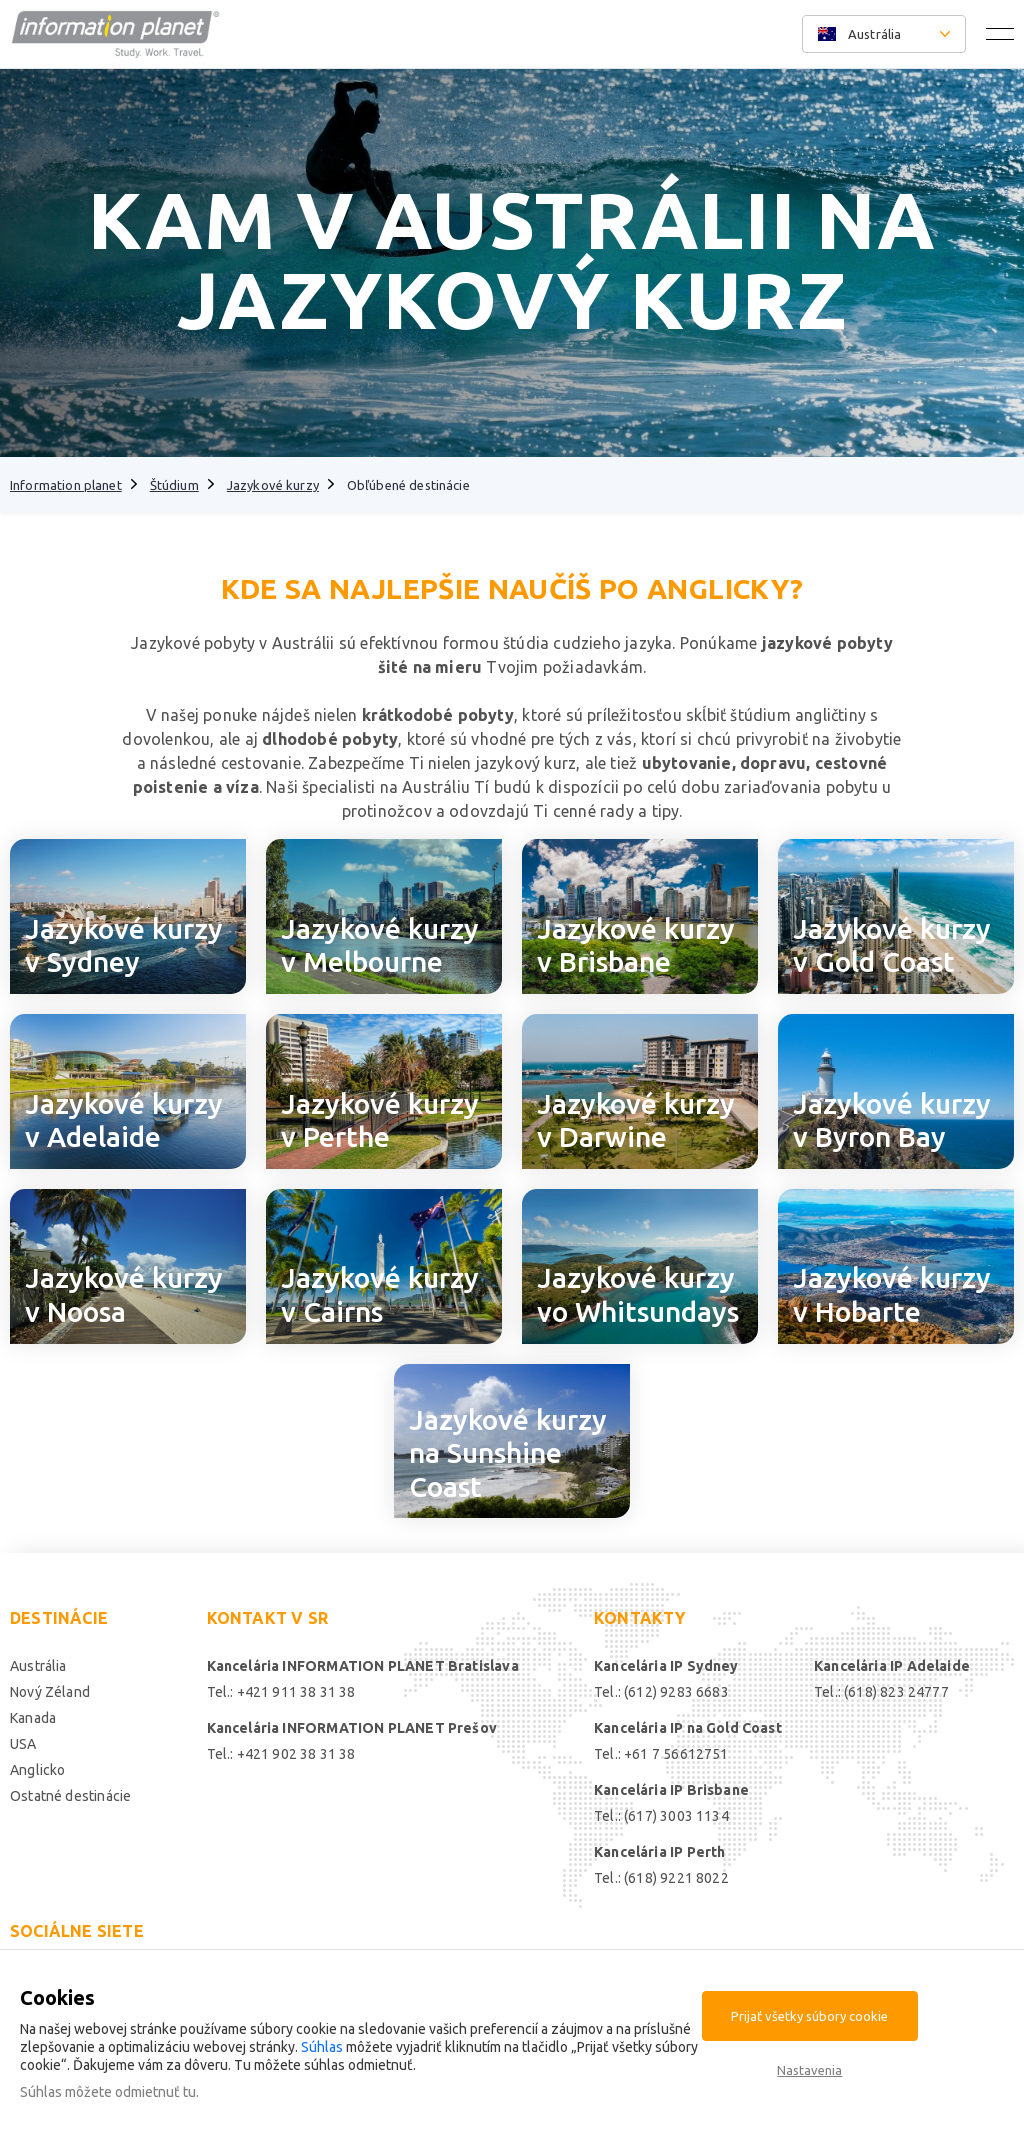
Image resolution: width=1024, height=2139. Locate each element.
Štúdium (174, 485)
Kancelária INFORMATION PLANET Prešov (352, 1728)
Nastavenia (809, 2070)
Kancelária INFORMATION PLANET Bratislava (363, 1666)
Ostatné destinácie (70, 1796)
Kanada (33, 1718)
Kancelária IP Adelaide (892, 1666)
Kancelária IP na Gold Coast (688, 1728)
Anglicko (37, 1770)
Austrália (38, 1666)
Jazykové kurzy (273, 485)
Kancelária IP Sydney (666, 1666)
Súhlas (322, 2047)
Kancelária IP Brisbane (671, 1790)
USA (23, 1744)
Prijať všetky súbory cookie (809, 2016)
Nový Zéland (50, 1692)
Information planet (66, 485)
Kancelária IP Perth (659, 1852)
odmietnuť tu (155, 2092)
